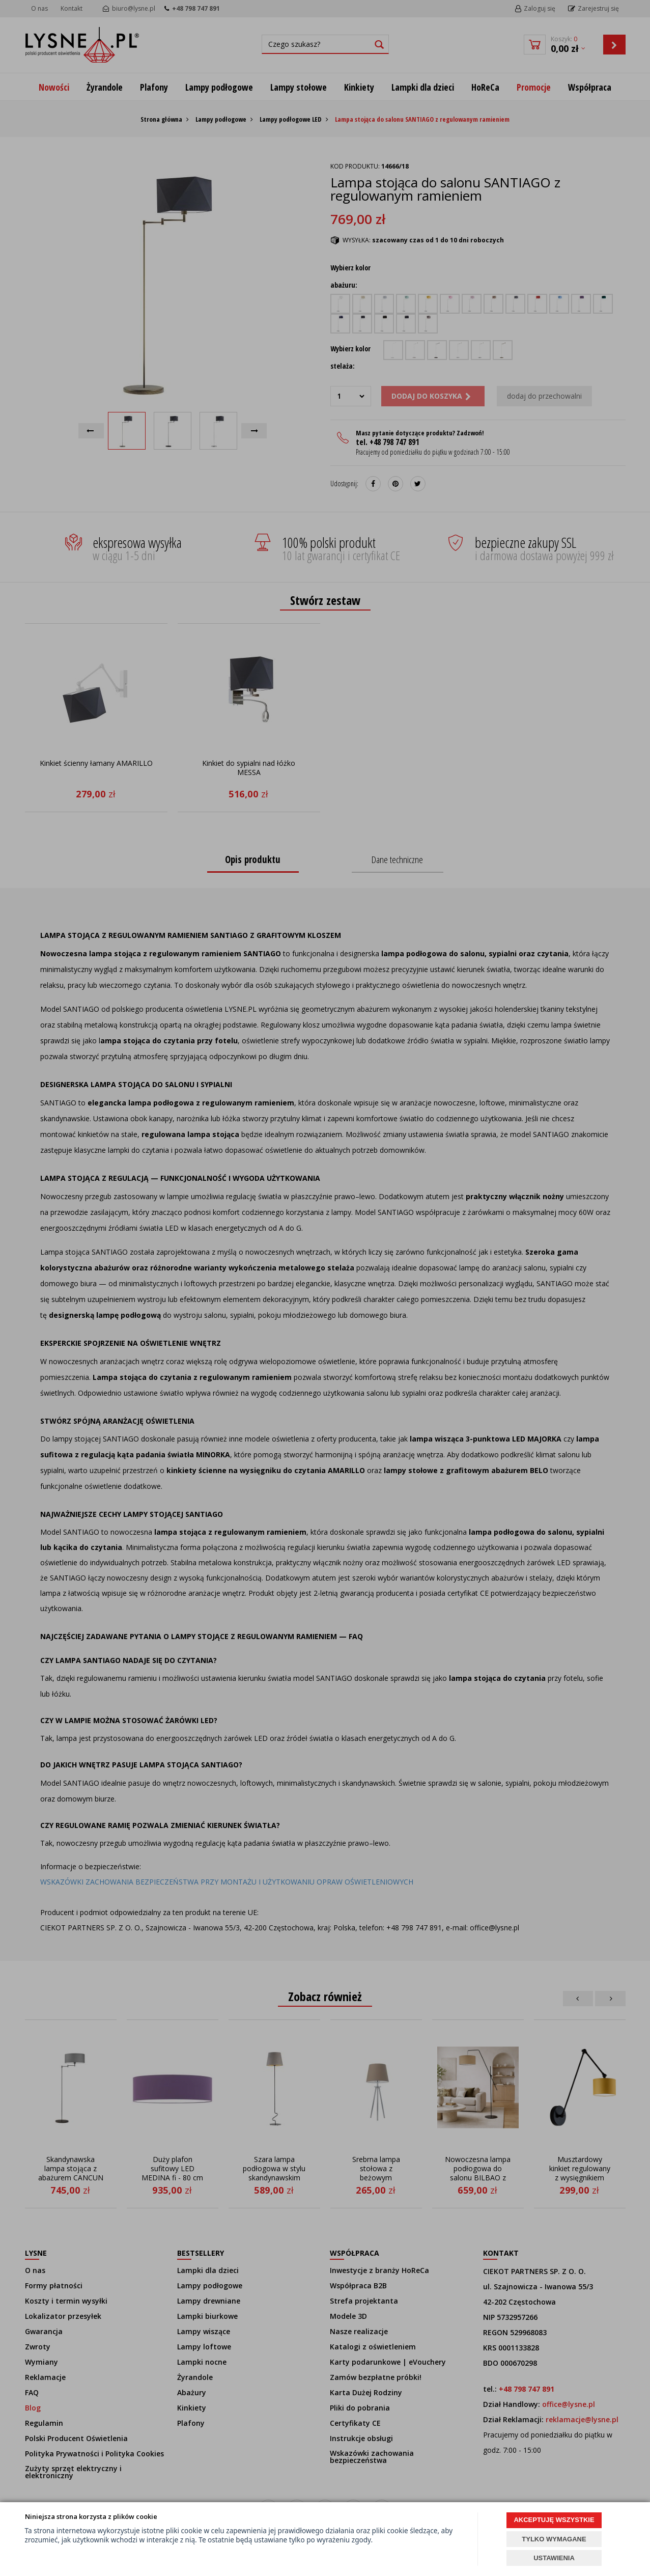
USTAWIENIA (554, 2558)
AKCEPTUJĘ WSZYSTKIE (554, 2520)
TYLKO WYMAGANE (554, 2539)
